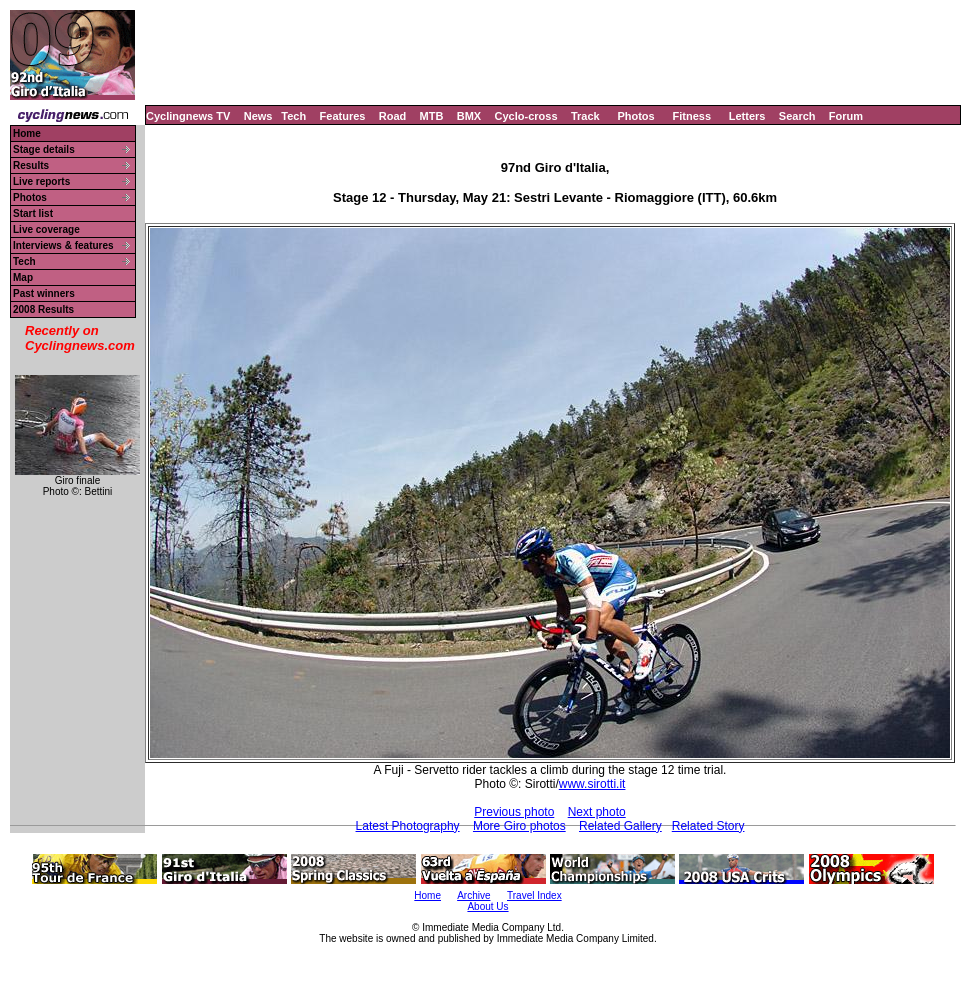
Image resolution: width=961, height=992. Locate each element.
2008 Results (43, 309)
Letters (747, 116)
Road (393, 116)
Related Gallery (620, 826)
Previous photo (514, 812)
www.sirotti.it (592, 784)
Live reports (41, 181)
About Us (487, 906)
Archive (473, 895)
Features (343, 116)
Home (27, 133)
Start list (33, 213)
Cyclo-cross (526, 116)
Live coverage (46, 229)
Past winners (44, 293)
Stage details (44, 149)
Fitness (691, 116)
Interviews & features (63, 245)
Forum (846, 116)
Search (797, 116)
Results (31, 165)
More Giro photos (519, 826)
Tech (293, 116)
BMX (469, 116)
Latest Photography (408, 826)
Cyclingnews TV (188, 116)
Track (585, 116)
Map (23, 277)
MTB (432, 116)
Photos (635, 116)
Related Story (708, 826)
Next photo (597, 812)
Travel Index (534, 895)
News (258, 116)
